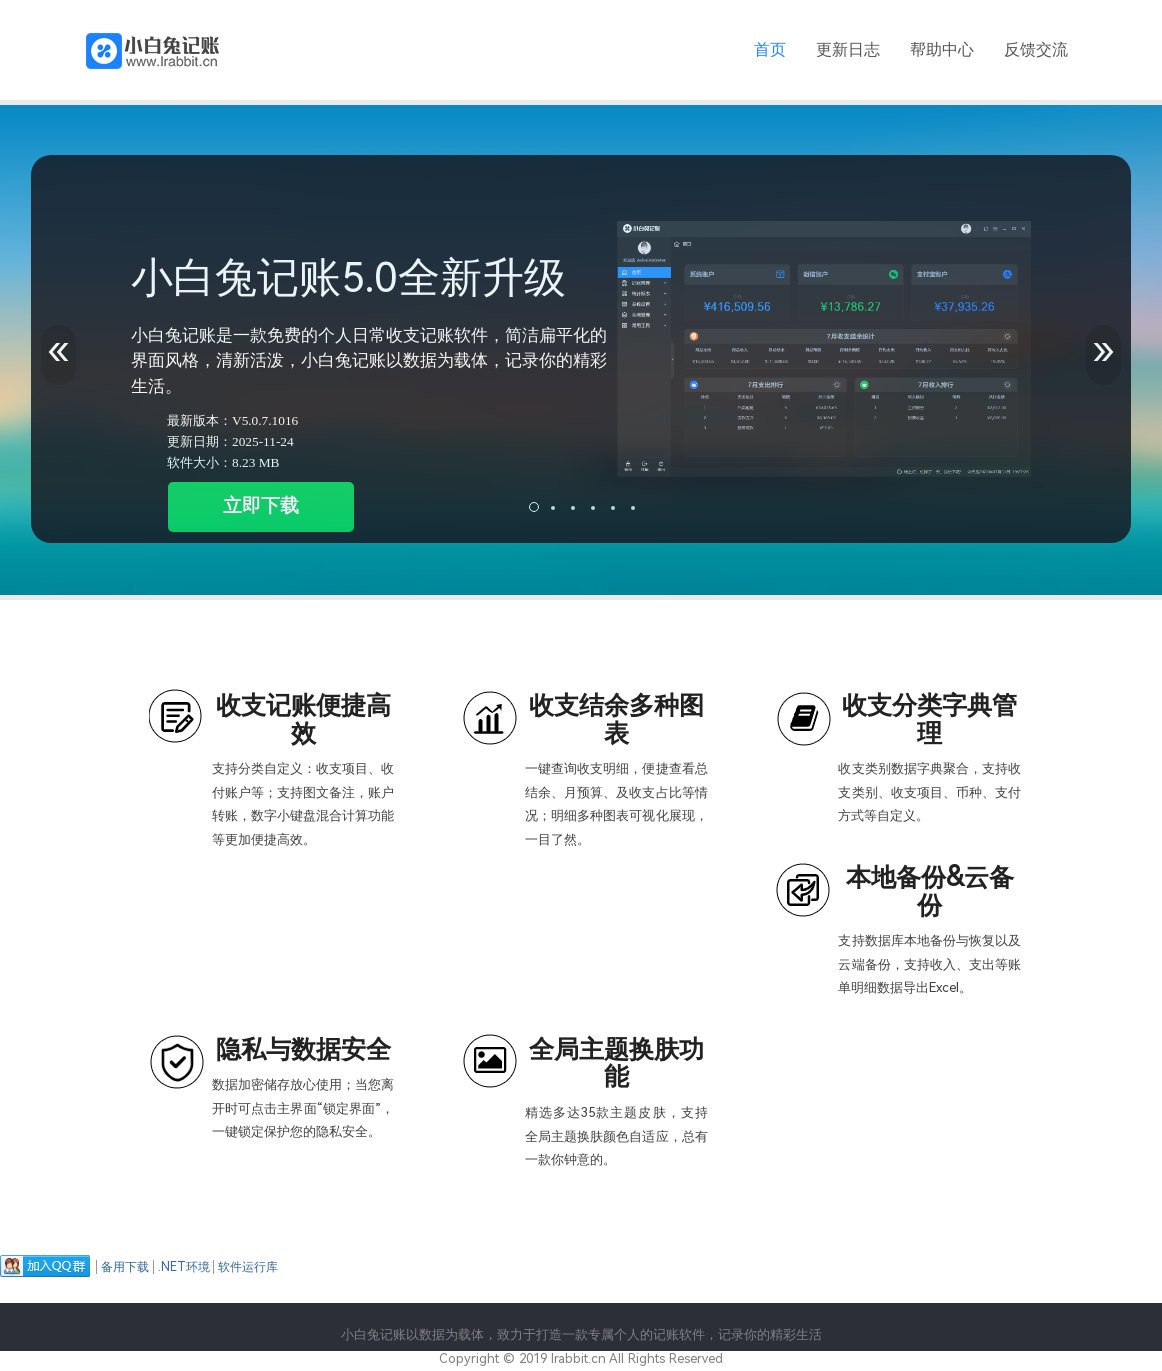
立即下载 (261, 505)
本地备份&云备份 (930, 891)
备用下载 (125, 1267)
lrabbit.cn (578, 1358)
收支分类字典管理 (929, 719)
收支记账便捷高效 (303, 719)
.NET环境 (184, 1267)
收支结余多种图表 (616, 719)
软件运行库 (248, 1267)
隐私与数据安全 (303, 1049)
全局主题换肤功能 (616, 1063)
